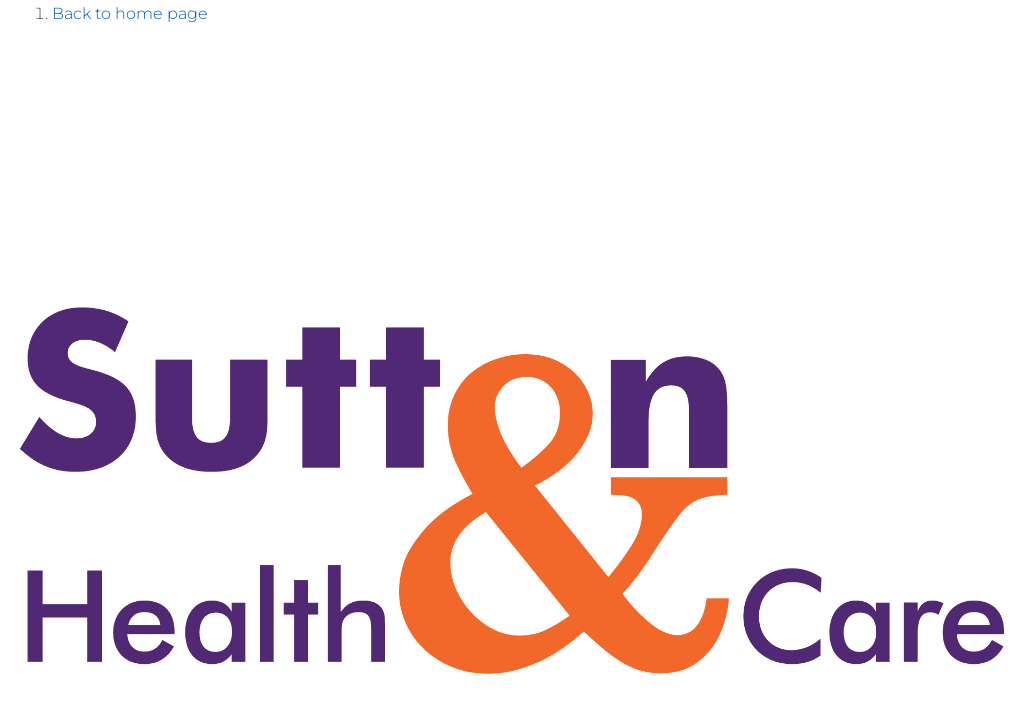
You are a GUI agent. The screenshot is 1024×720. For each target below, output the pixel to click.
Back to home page (130, 13)
